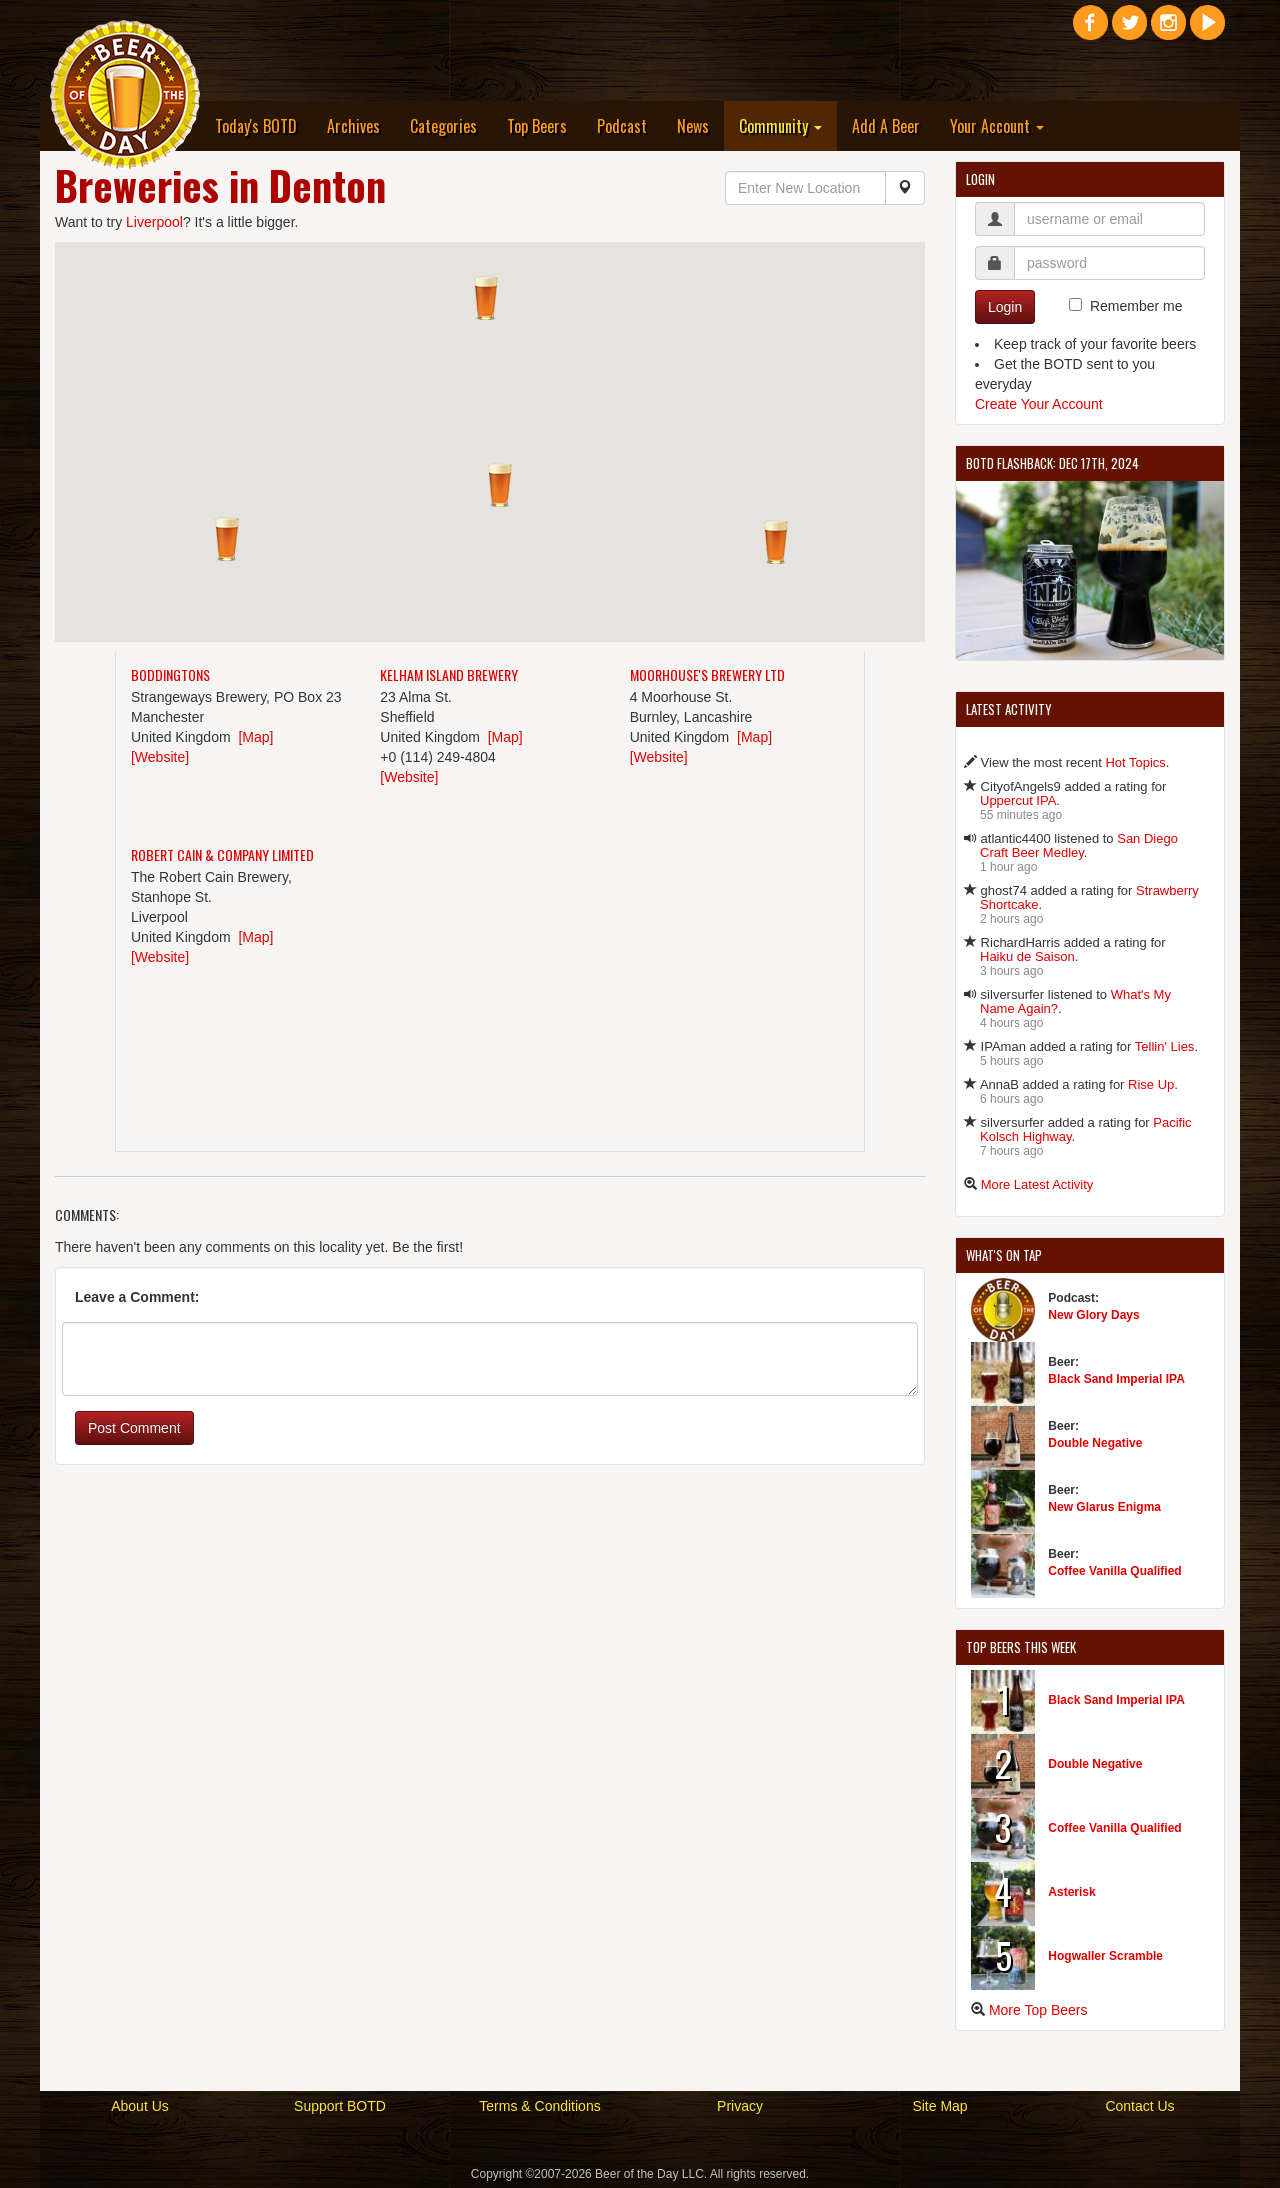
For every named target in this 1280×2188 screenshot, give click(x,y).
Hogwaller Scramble (1105, 1956)
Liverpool (154, 222)
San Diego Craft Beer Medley (1079, 845)
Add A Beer (886, 126)
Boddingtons (170, 674)
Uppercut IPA (1018, 800)
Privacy (740, 2106)
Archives (353, 126)
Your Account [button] (997, 126)
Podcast (622, 126)
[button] (500, 485)
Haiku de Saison (1027, 956)
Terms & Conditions (539, 2106)
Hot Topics (1135, 762)
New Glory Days (1093, 1315)
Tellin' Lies (1165, 1046)
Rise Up (1151, 1084)
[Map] (255, 737)
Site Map (939, 2106)
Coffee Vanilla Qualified (1114, 1571)
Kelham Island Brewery (449, 674)
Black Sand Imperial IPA (1116, 1379)
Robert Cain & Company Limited (222, 854)
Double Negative (1095, 1443)
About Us (140, 2106)
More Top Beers (1038, 2010)
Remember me (1136, 306)
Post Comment (134, 1428)
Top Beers (537, 126)
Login (1005, 307)
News (693, 126)
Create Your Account (1039, 404)
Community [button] (780, 126)
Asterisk (1071, 1892)
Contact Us (1139, 2106)
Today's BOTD (256, 126)
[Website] (160, 757)
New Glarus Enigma (1104, 1507)
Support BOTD (340, 2106)
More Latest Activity (1037, 1184)
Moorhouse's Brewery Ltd (707, 674)
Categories (443, 126)
